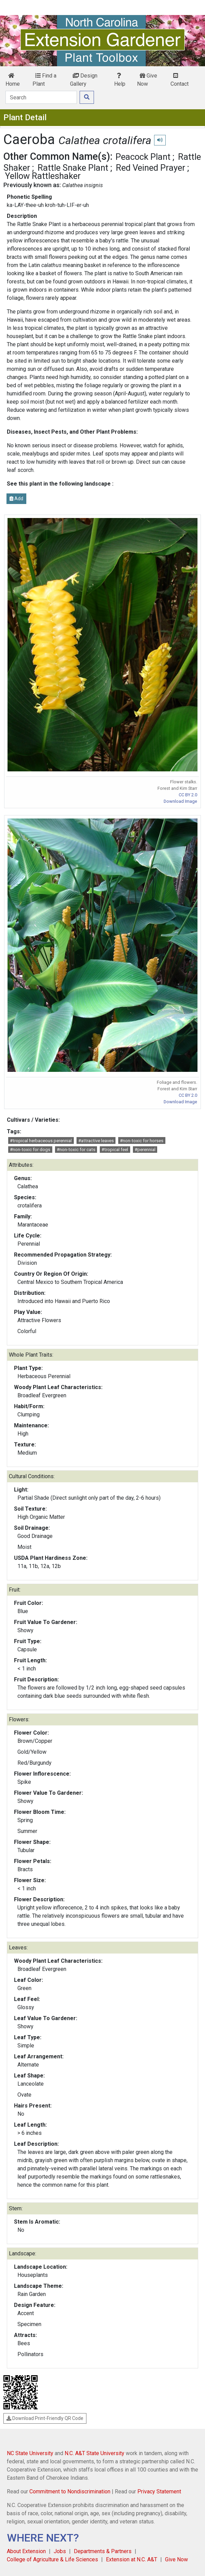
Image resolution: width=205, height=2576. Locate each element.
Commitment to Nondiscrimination (69, 2491)
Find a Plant (44, 79)
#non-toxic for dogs (30, 1149)
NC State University (30, 2453)
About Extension (26, 2551)
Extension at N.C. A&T (131, 2559)
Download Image (180, 801)
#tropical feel (114, 1149)
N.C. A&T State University (94, 2453)
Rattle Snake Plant (73, 168)
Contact (179, 80)
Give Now (147, 79)
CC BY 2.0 (188, 794)
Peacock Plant (142, 157)
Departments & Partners (103, 2551)
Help (119, 80)
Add (16, 498)
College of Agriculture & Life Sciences (52, 2559)
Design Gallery (83, 79)
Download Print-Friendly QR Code (44, 2418)
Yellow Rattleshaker (43, 176)
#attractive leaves (96, 1140)
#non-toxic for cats (76, 1149)
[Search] (41, 97)
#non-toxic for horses (141, 1140)
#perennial (145, 1149)
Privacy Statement (159, 2491)
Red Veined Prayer (150, 168)
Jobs (60, 2551)
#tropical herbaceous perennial (41, 1140)
